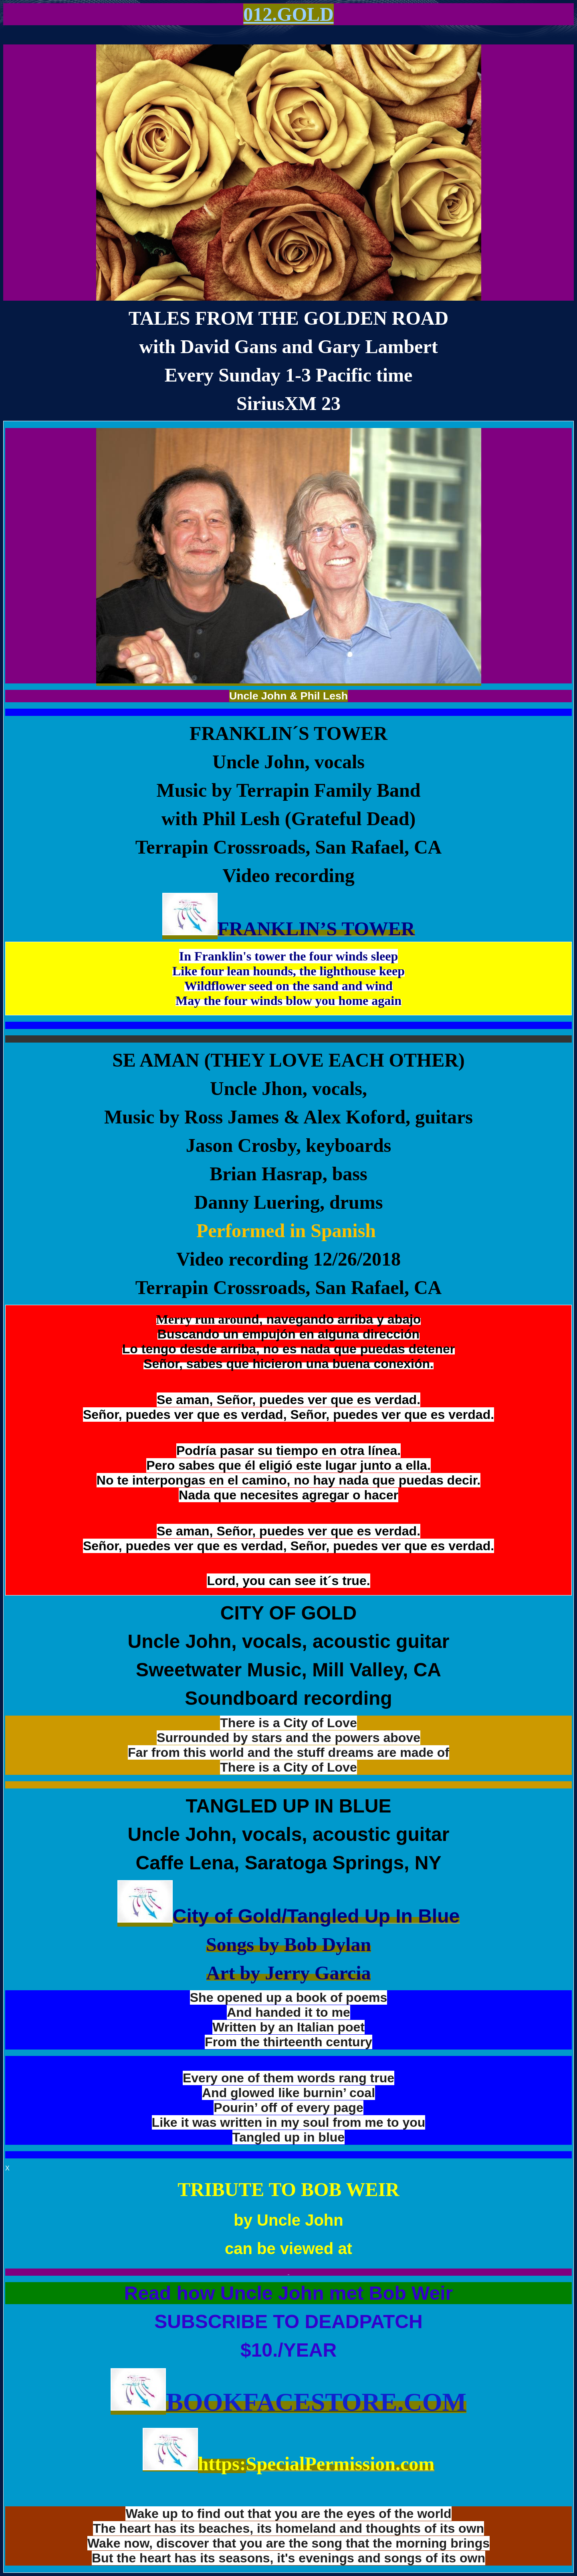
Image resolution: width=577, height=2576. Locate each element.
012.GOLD (288, 14)
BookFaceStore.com (316, 2402)
